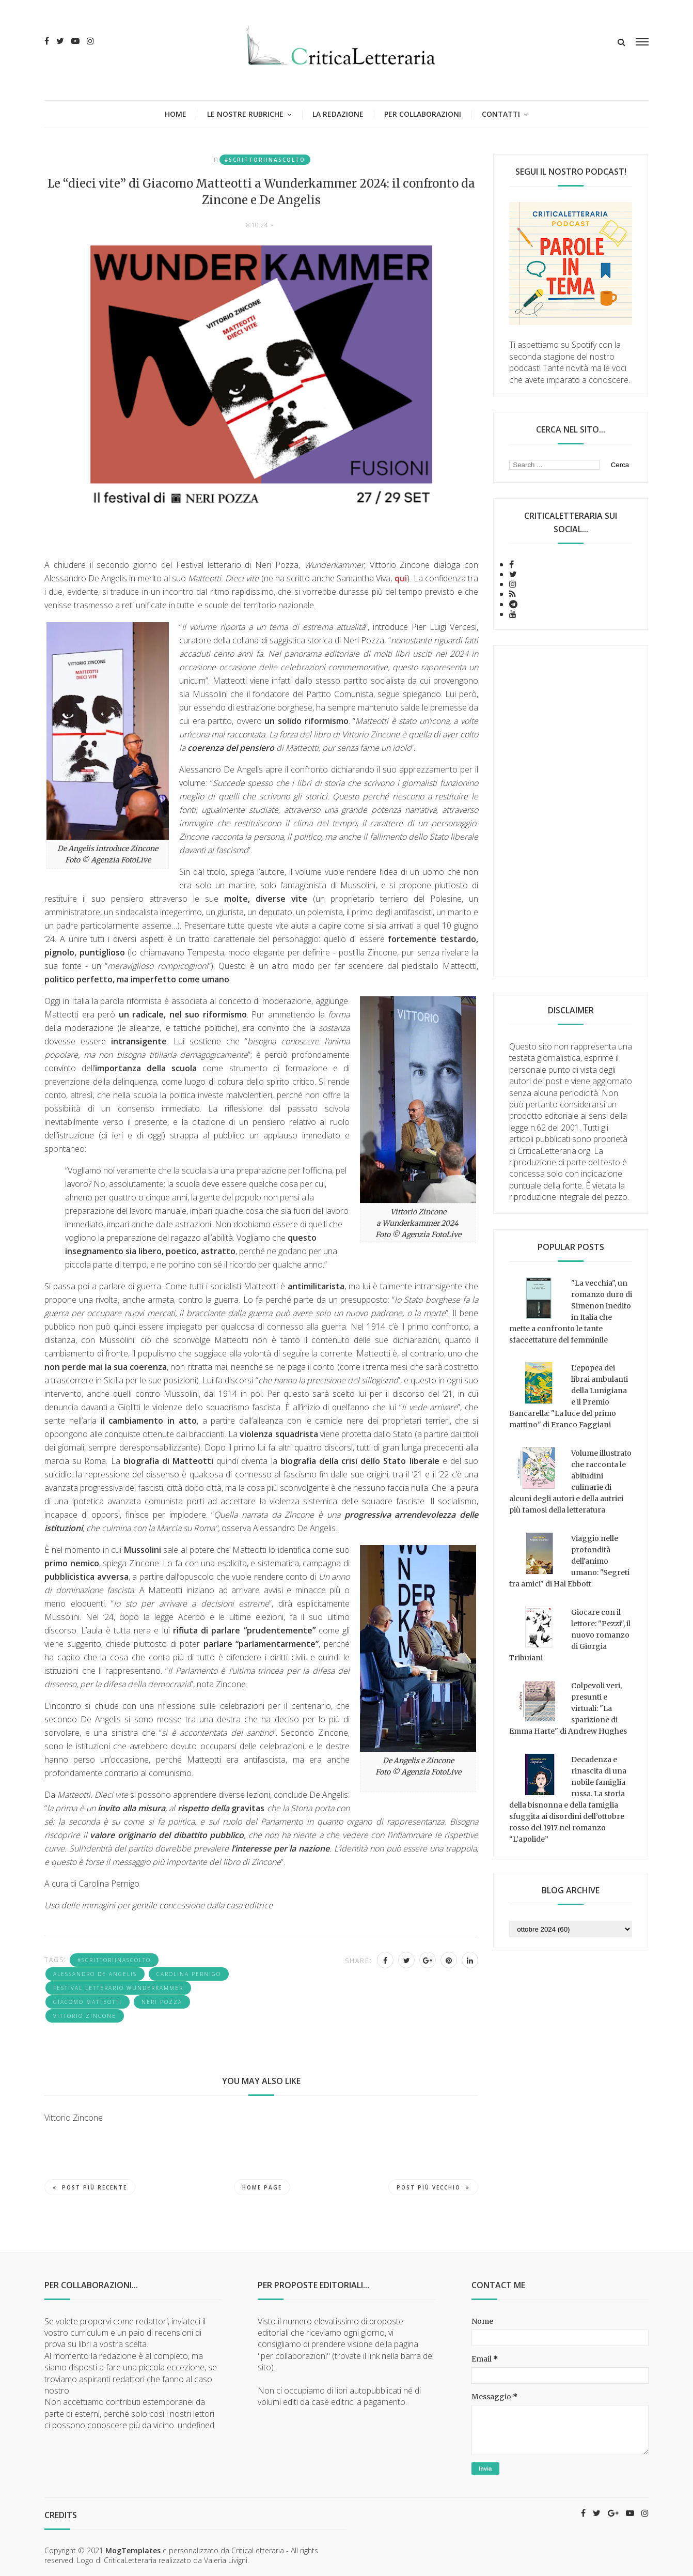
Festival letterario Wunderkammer (118, 1988)
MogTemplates (133, 2550)
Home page (262, 2187)
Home (175, 114)
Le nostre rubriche (245, 114)
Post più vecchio (433, 2187)
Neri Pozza (161, 2002)
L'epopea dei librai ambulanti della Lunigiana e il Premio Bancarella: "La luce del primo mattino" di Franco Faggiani (568, 1396)
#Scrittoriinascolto (265, 159)
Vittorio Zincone (84, 2015)
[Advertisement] (570, 811)
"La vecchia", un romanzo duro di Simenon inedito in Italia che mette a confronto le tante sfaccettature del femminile (570, 1311)
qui (401, 578)
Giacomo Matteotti (87, 2002)
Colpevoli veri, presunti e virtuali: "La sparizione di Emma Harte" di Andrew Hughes (568, 1708)
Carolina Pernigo (188, 1974)
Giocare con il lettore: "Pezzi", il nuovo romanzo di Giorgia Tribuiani (570, 1635)
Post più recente (90, 2187)
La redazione (338, 114)
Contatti (501, 114)
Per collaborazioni (422, 114)
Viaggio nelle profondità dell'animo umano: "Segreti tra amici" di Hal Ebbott (569, 1561)
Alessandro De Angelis (95, 1974)
